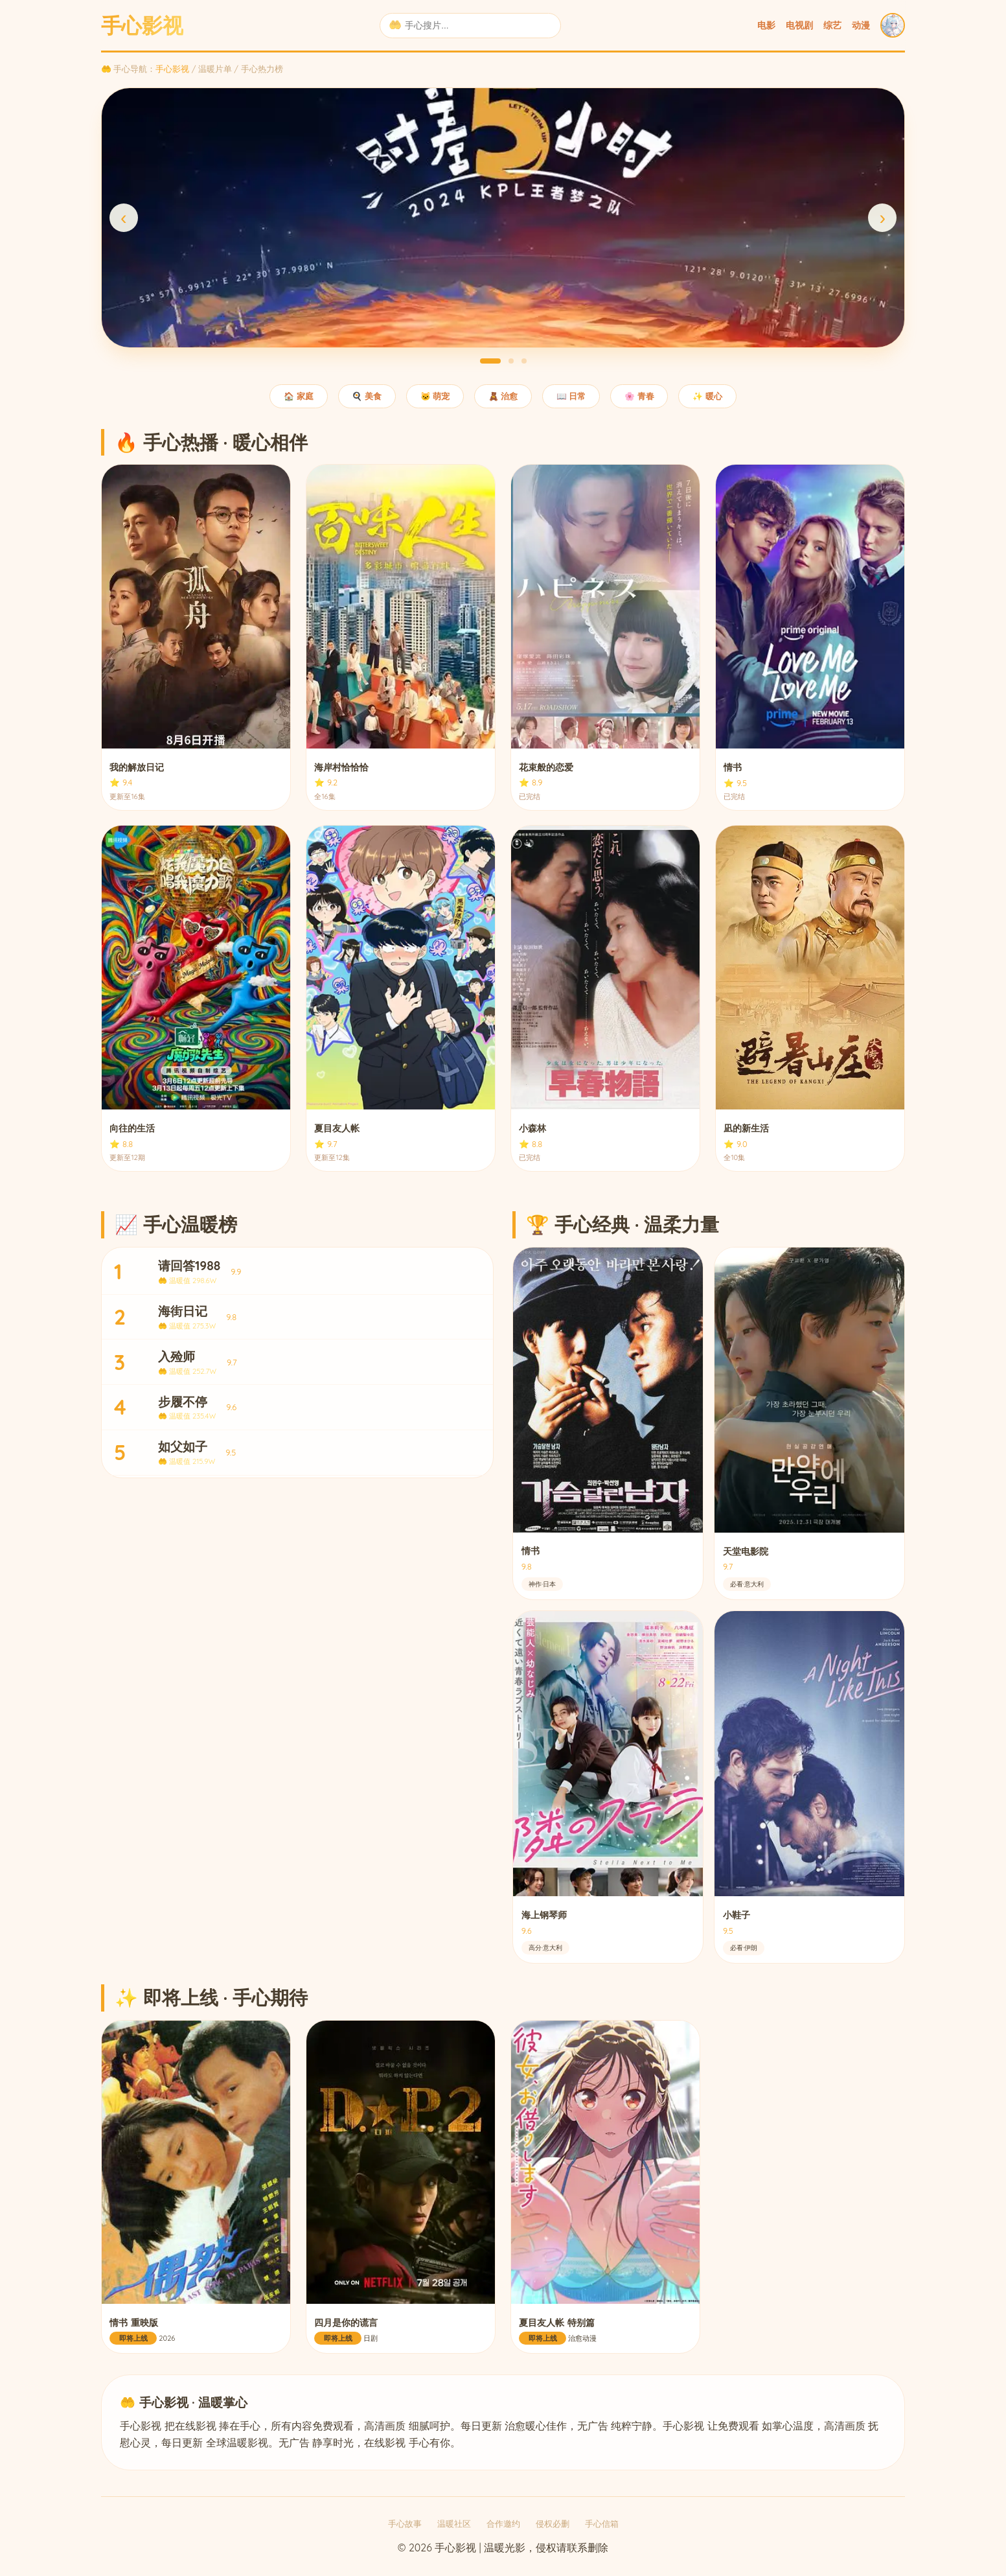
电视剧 (799, 25)
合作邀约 (503, 2523)
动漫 (861, 25)
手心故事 (405, 2523)
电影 (766, 25)
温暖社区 (454, 2523)
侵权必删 (552, 2523)
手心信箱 (602, 2523)
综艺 (832, 25)
